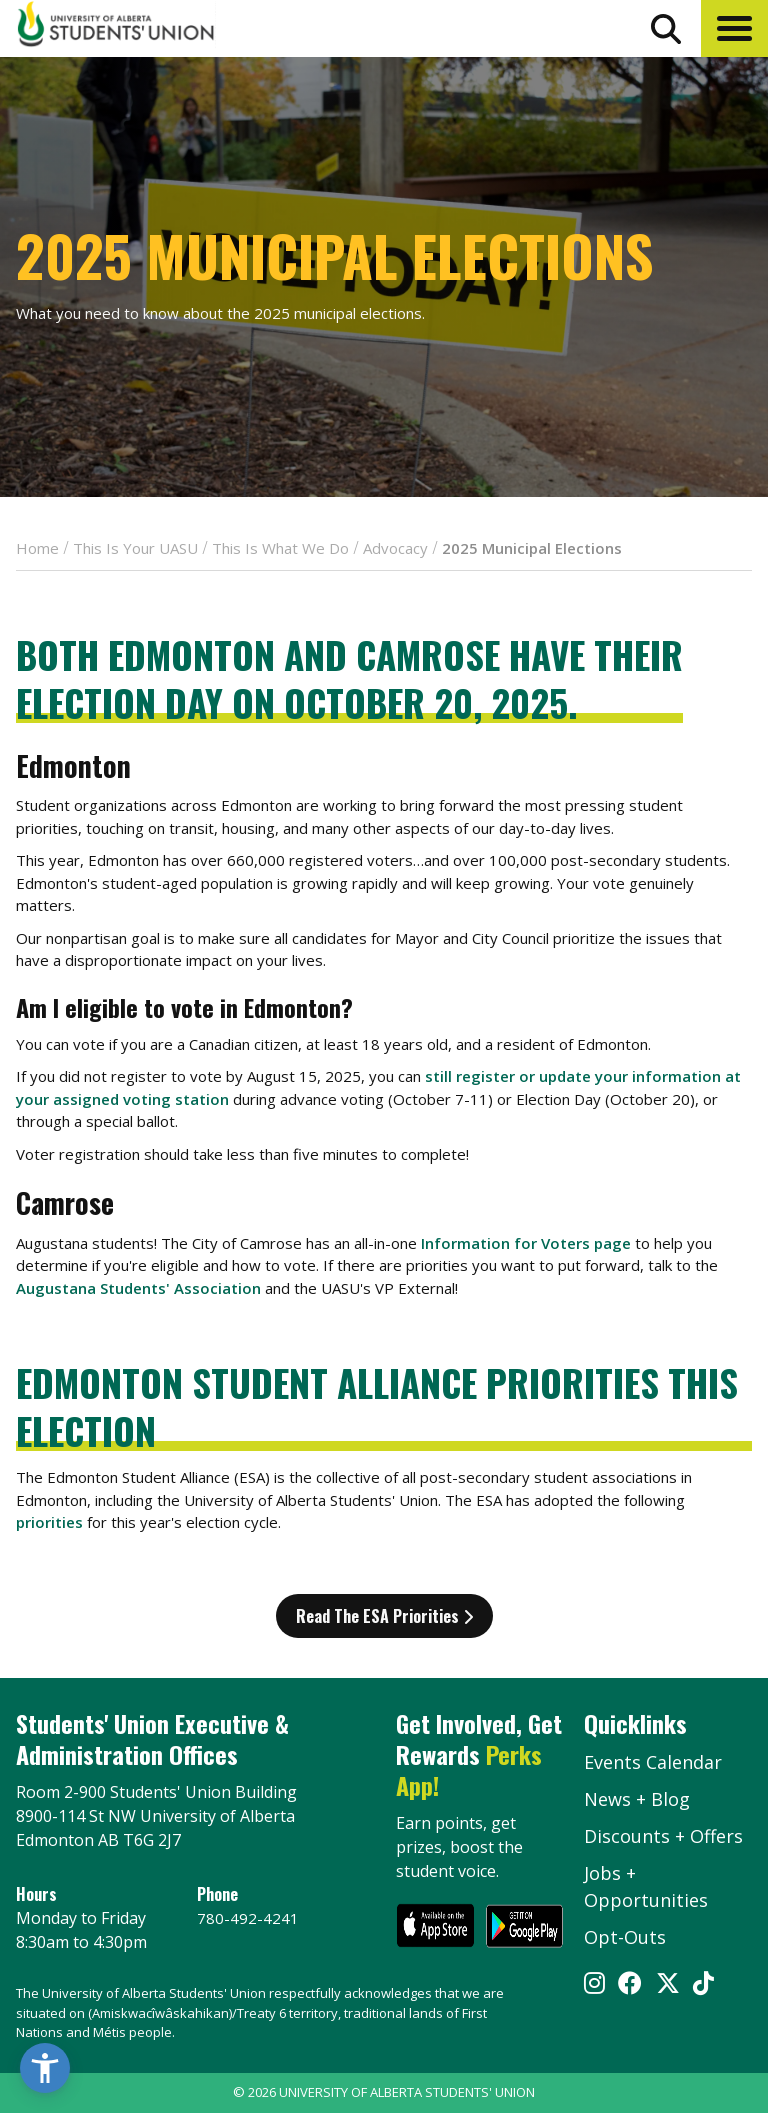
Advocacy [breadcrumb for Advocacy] (395, 548)
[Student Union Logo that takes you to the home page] (116, 27)
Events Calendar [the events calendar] (653, 1762)
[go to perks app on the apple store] (435, 1928)
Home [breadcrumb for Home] (37, 548)
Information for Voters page (526, 1243)
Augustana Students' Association (138, 1288)
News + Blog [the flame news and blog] (637, 1799)
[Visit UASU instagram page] (594, 1985)
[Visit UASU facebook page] (630, 1985)
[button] (734, 28)
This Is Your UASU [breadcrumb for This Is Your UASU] (135, 548)
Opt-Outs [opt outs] (625, 1937)
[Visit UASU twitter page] (668, 1985)
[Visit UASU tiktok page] (703, 1985)
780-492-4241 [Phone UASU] (248, 1918)
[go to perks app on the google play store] (524, 1928)
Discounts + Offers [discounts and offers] (663, 1836)
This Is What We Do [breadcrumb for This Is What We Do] (280, 548)
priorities (49, 1522)
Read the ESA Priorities (384, 1616)
